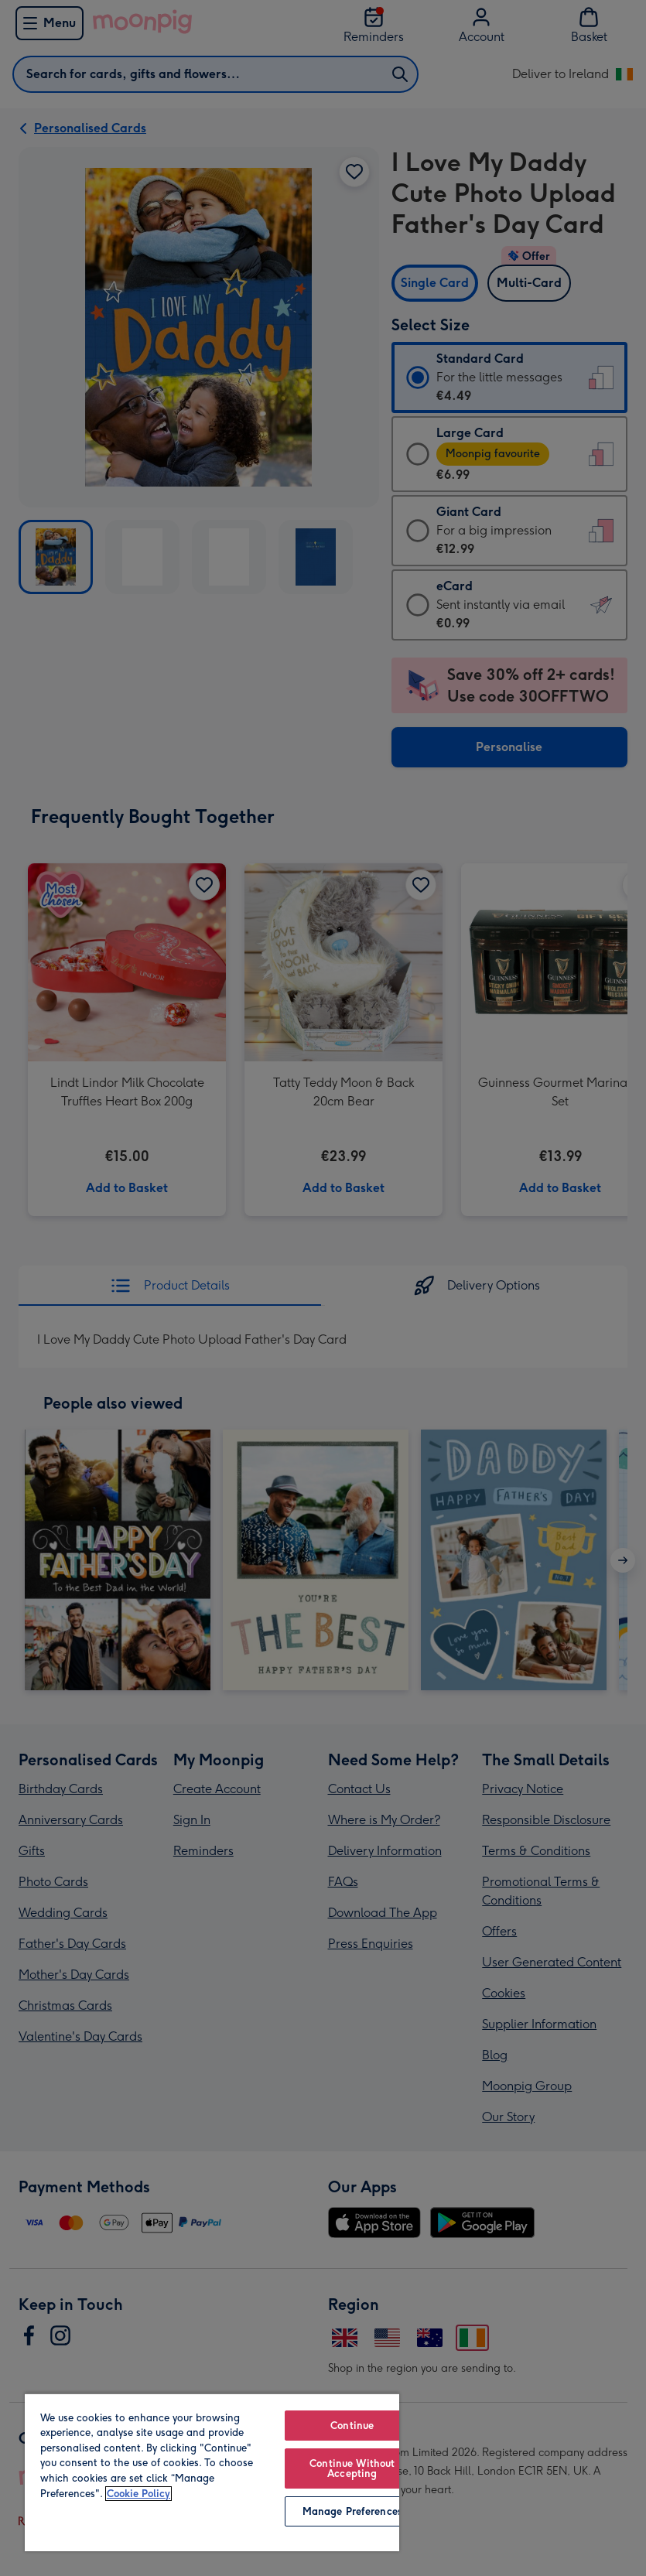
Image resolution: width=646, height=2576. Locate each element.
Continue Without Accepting (352, 2468)
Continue (352, 2425)
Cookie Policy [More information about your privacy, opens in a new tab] (138, 2493)
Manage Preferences (352, 2511)
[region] (212, 2472)
